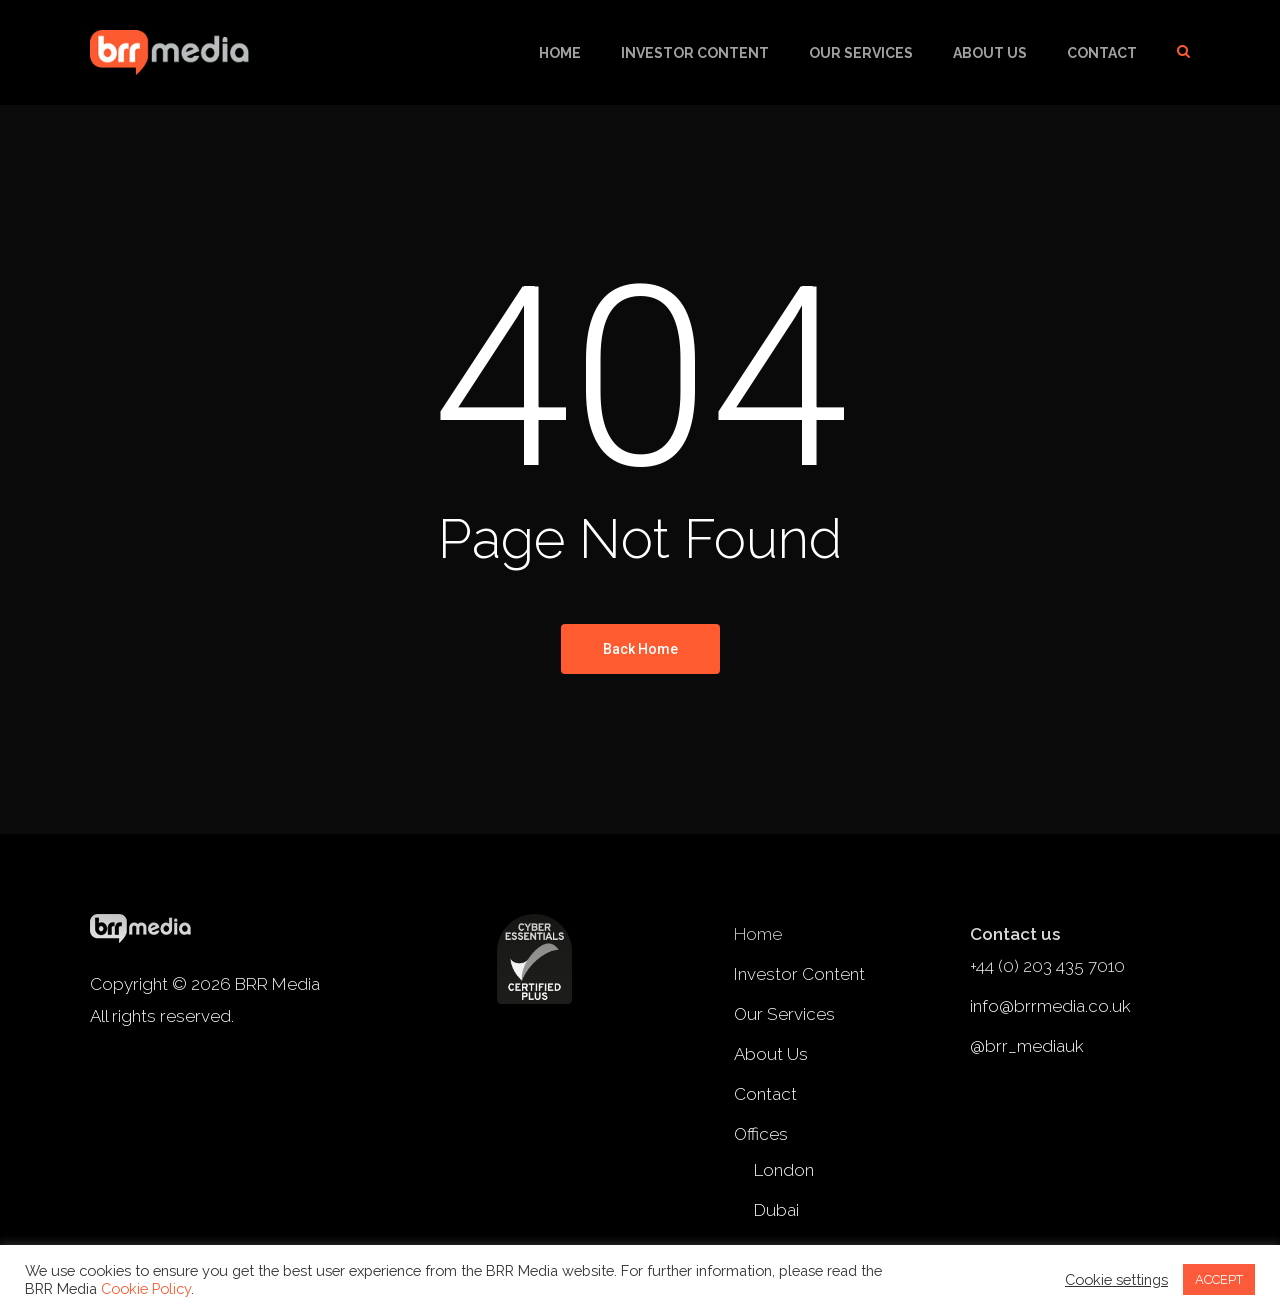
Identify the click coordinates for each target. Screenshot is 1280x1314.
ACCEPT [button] (1219, 1279)
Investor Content (695, 53)
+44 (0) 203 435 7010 (1047, 966)
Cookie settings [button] (1116, 1279)
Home (560, 53)
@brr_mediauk (1027, 1046)
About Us (990, 53)
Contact (1102, 53)
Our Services (861, 53)
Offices (761, 1134)
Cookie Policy (146, 1288)
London (784, 1170)
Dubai (776, 1210)
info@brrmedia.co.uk (1050, 1006)
